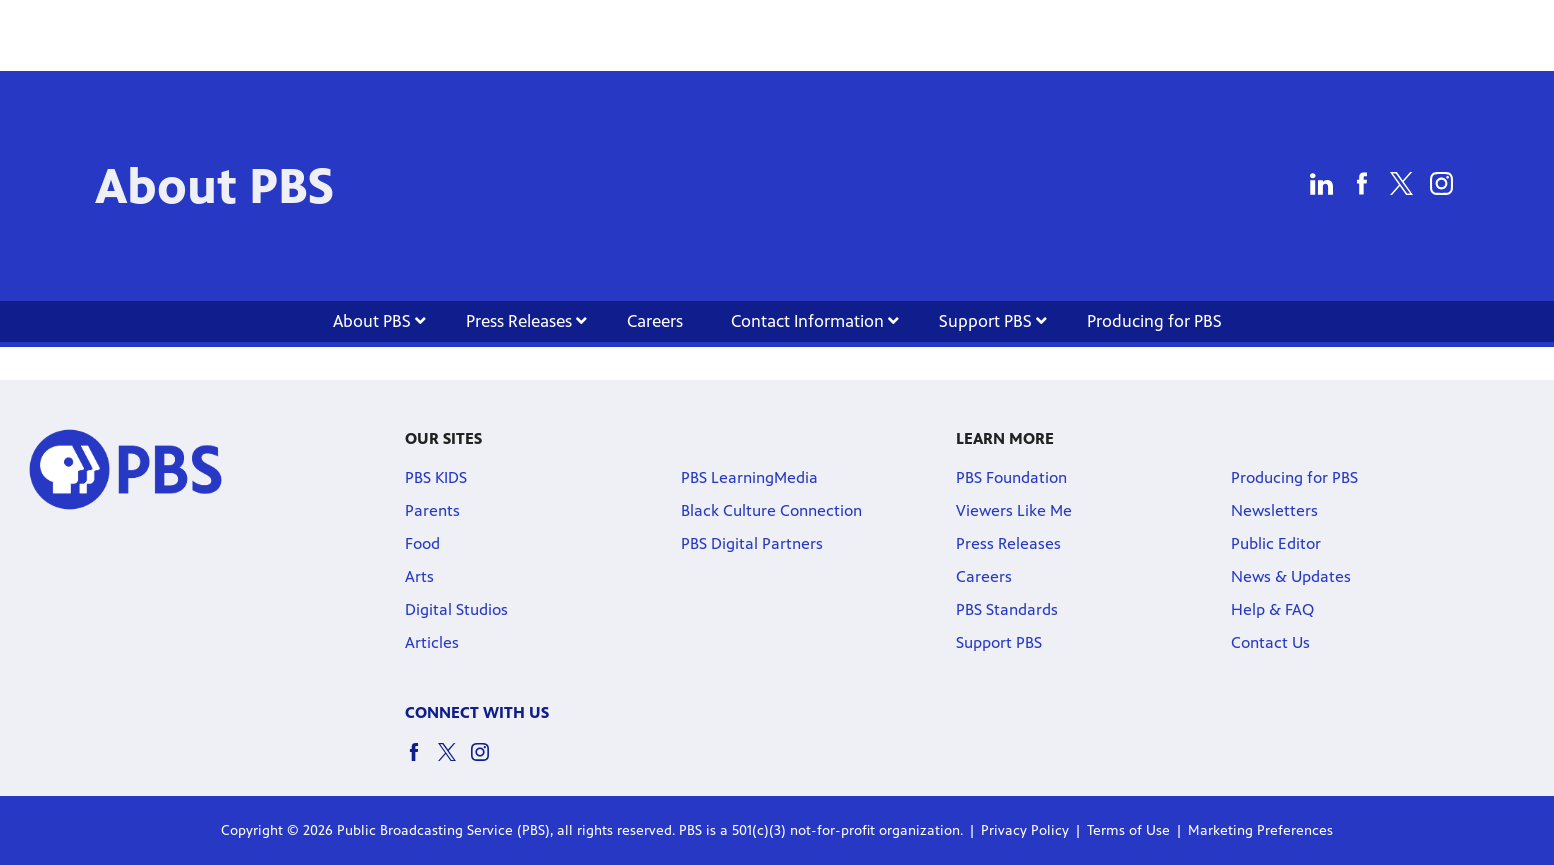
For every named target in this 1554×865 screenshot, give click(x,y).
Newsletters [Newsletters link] (1274, 510)
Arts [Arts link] (419, 576)
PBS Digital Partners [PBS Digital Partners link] (752, 543)
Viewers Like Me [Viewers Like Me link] (1014, 510)
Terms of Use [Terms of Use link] (1128, 830)
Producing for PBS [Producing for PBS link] (1154, 321)
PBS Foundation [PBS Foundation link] (1011, 477)
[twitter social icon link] (454, 761)
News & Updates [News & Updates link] (1291, 576)
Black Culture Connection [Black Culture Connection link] (771, 510)
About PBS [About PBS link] (379, 321)
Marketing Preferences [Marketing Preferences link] (1260, 830)
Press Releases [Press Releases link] (526, 321)
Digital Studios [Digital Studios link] (456, 609)
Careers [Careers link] (655, 321)
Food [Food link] (422, 543)
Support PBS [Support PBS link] (993, 321)
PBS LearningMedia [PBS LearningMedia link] (749, 477)
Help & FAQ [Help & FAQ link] (1272, 609)
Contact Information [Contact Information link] (815, 321)
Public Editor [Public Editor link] (1276, 543)
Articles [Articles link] (432, 642)
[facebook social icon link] (421, 761)
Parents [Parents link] (432, 510)
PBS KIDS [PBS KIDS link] (436, 477)
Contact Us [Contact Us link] (1270, 642)
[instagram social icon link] (487, 761)
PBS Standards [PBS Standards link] (1007, 609)
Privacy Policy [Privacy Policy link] (1025, 830)
